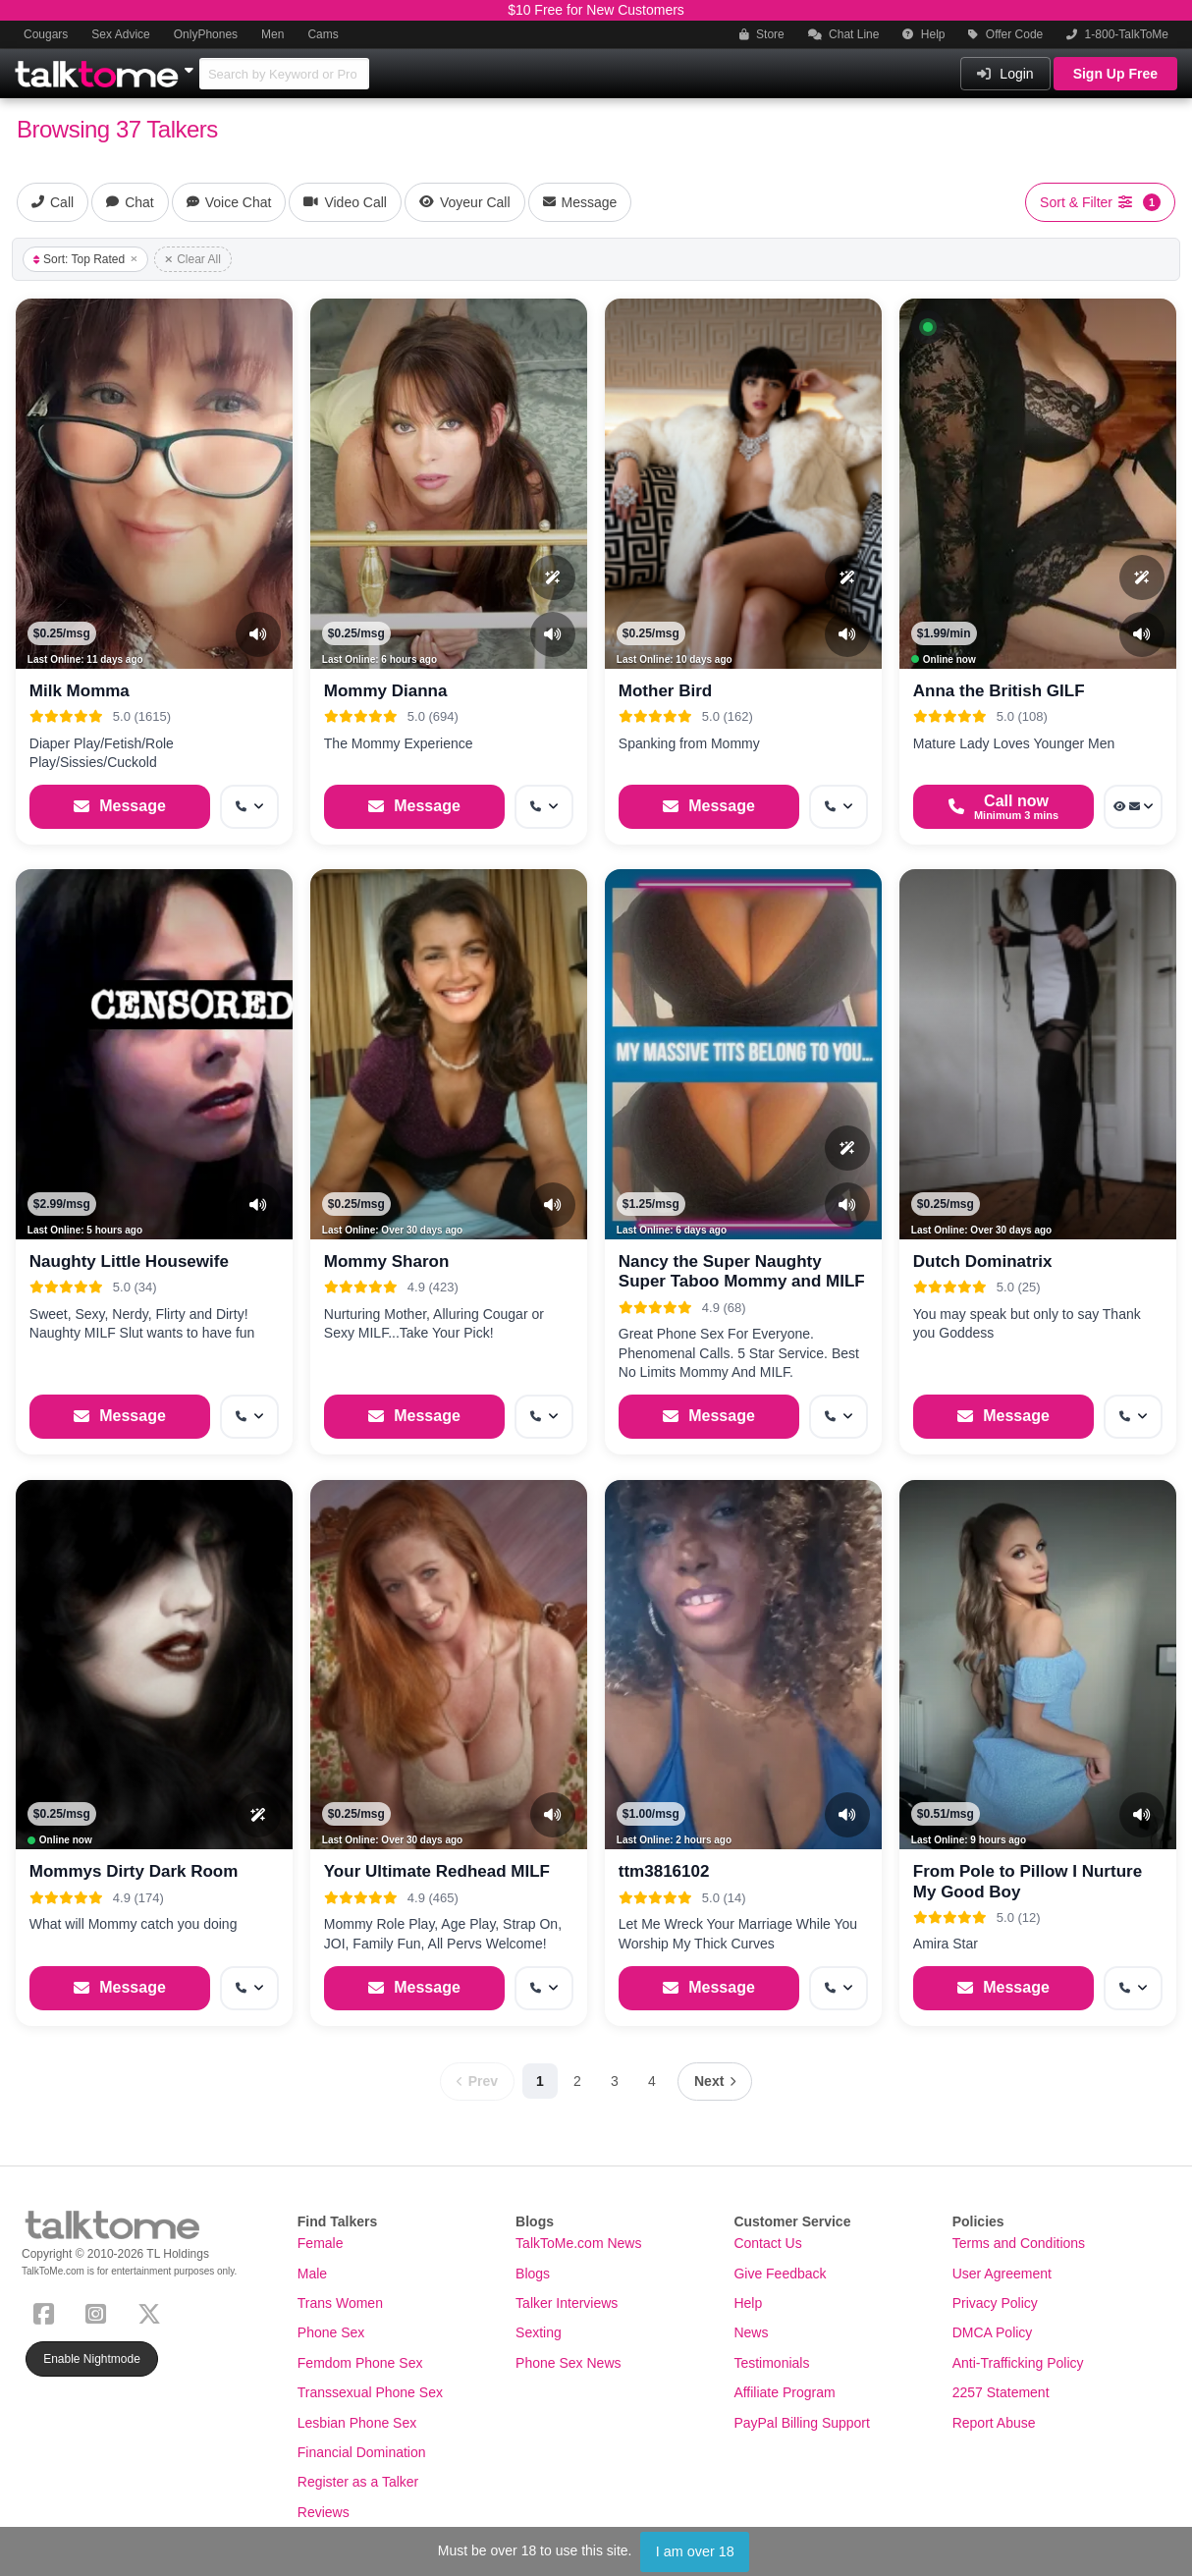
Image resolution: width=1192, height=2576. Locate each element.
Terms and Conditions (1018, 2243)
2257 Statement (1001, 2392)
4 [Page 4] (652, 2081)
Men (272, 34)
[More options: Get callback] (249, 807)
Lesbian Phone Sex (357, 2423)
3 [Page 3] (615, 2081)
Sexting (538, 2332)
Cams (322, 34)
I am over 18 (695, 2551)
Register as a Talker (358, 2482)
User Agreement (1002, 2273)
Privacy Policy (995, 2303)
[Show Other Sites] (191, 65)
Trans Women (340, 2303)
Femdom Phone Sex (360, 2363)
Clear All (193, 259)
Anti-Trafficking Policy (1018, 2363)
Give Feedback (779, 2273)
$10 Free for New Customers (596, 10)
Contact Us (767, 2243)
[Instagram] (100, 2311)
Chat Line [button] (844, 34)
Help (923, 34)
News (750, 2332)
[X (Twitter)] (153, 2311)
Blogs (532, 2273)
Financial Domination (362, 2452)
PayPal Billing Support (801, 2423)
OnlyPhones (206, 34)
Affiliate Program (784, 2392)
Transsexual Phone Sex (370, 2392)
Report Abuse (994, 2423)
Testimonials (771, 2363)
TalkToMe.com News (578, 2243)
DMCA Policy (992, 2332)
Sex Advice (120, 34)
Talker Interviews (566, 2303)
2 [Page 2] (577, 2081)
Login (1005, 74)
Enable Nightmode (91, 2359)
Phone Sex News (568, 2363)
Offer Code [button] (1005, 34)
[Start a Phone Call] (1003, 807)
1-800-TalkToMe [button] (1117, 34)
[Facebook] (48, 2311)
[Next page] (714, 2081)
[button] (928, 327)
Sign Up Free (1115, 74)
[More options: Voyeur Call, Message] (1133, 807)
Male (312, 2273)
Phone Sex (331, 2332)
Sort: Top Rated (85, 259)
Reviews (324, 2512)
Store (762, 34)
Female (321, 2243)
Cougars (46, 34)
